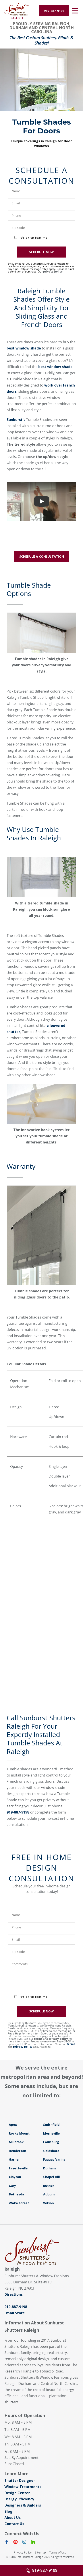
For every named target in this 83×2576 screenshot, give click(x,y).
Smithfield (51, 2124)
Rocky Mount (19, 2133)
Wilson (48, 2203)
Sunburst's (16, 419)
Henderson (17, 2151)
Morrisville (51, 2133)
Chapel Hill (51, 2177)
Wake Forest (19, 2203)
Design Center (17, 2492)
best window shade (24, 348)
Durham (49, 2168)
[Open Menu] (75, 10)
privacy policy (53, 271)
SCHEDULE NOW (41, 252)
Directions (13, 2294)
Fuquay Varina (54, 2159)
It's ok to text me (33, 237)
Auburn (49, 2194)
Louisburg (51, 2142)
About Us (12, 2517)
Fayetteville (18, 2168)
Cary (12, 2186)
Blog (8, 2511)
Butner (48, 2186)
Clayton (15, 2177)
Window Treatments (22, 2486)
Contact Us (14, 2523)
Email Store (14, 2313)
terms (38, 2039)
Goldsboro (51, 2151)
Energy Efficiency (19, 2499)
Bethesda (16, 2194)
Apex (13, 2124)
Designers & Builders (22, 2505)
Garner (14, 2159)
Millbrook (16, 2142)
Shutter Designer (19, 2480)
